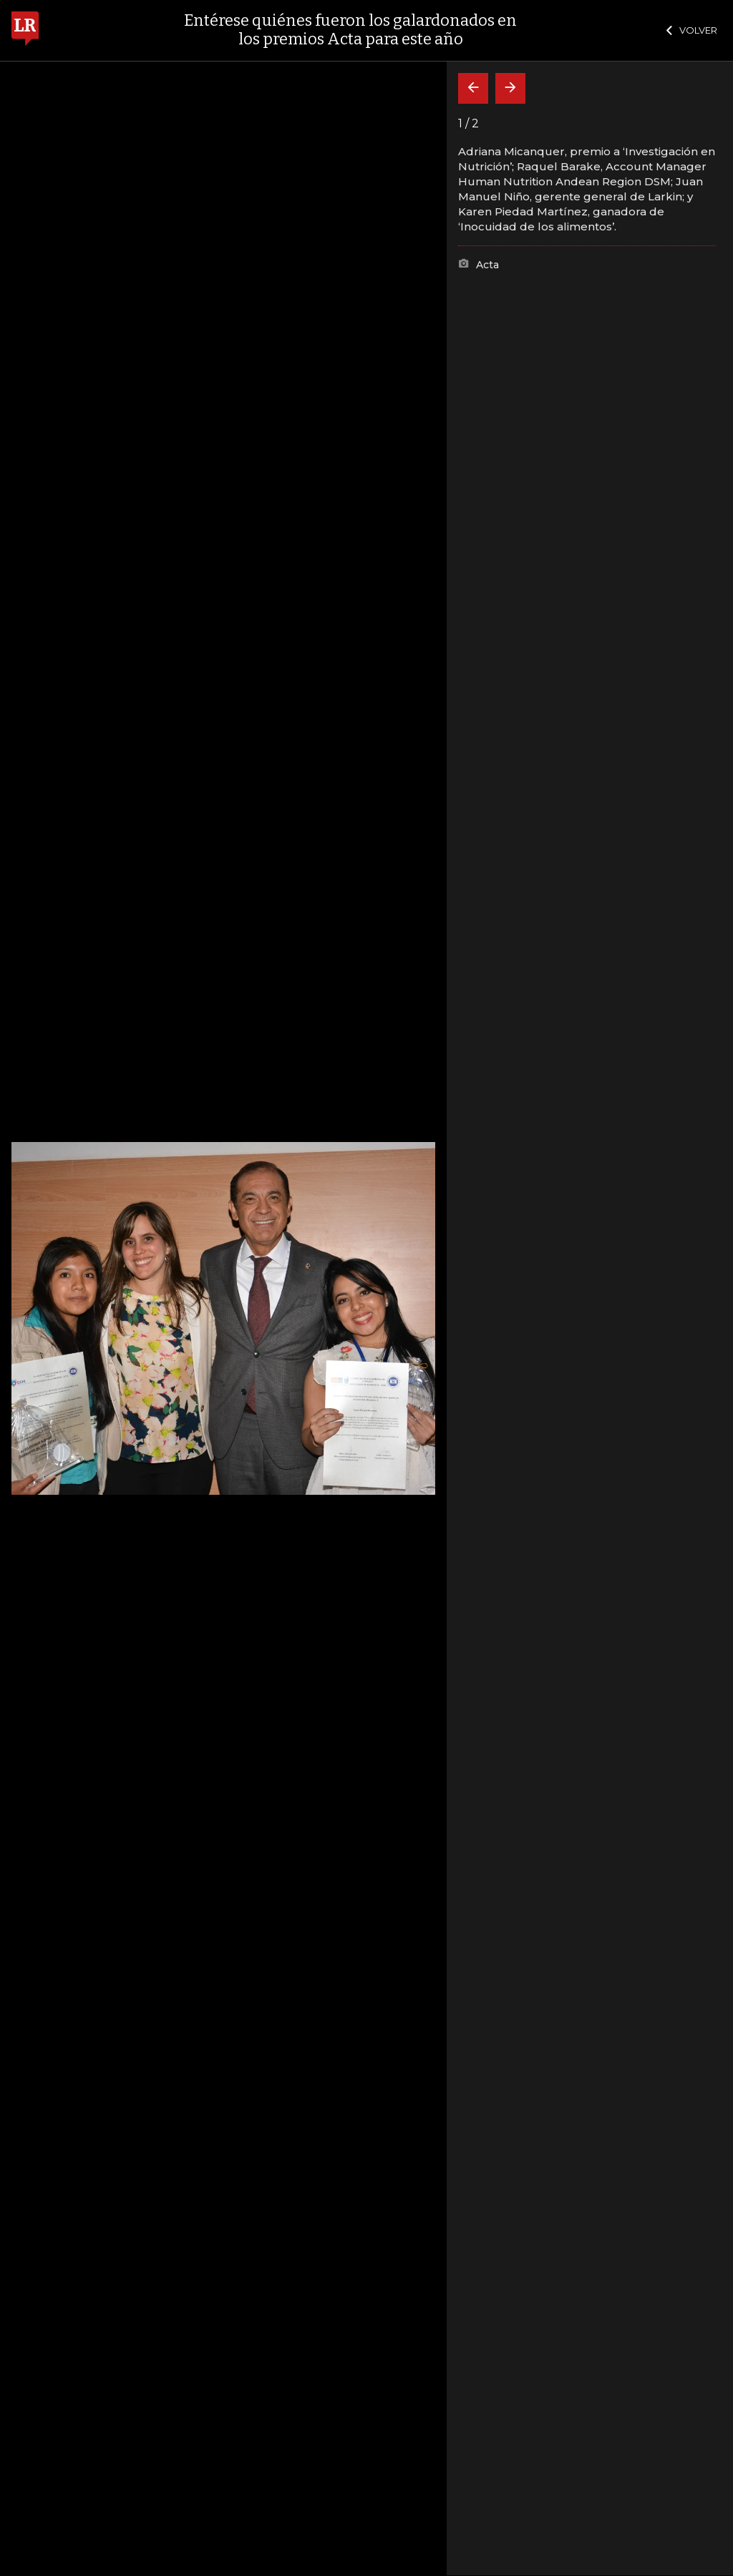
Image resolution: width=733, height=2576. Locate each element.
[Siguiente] (510, 88)
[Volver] (473, 88)
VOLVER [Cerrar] (691, 30)
